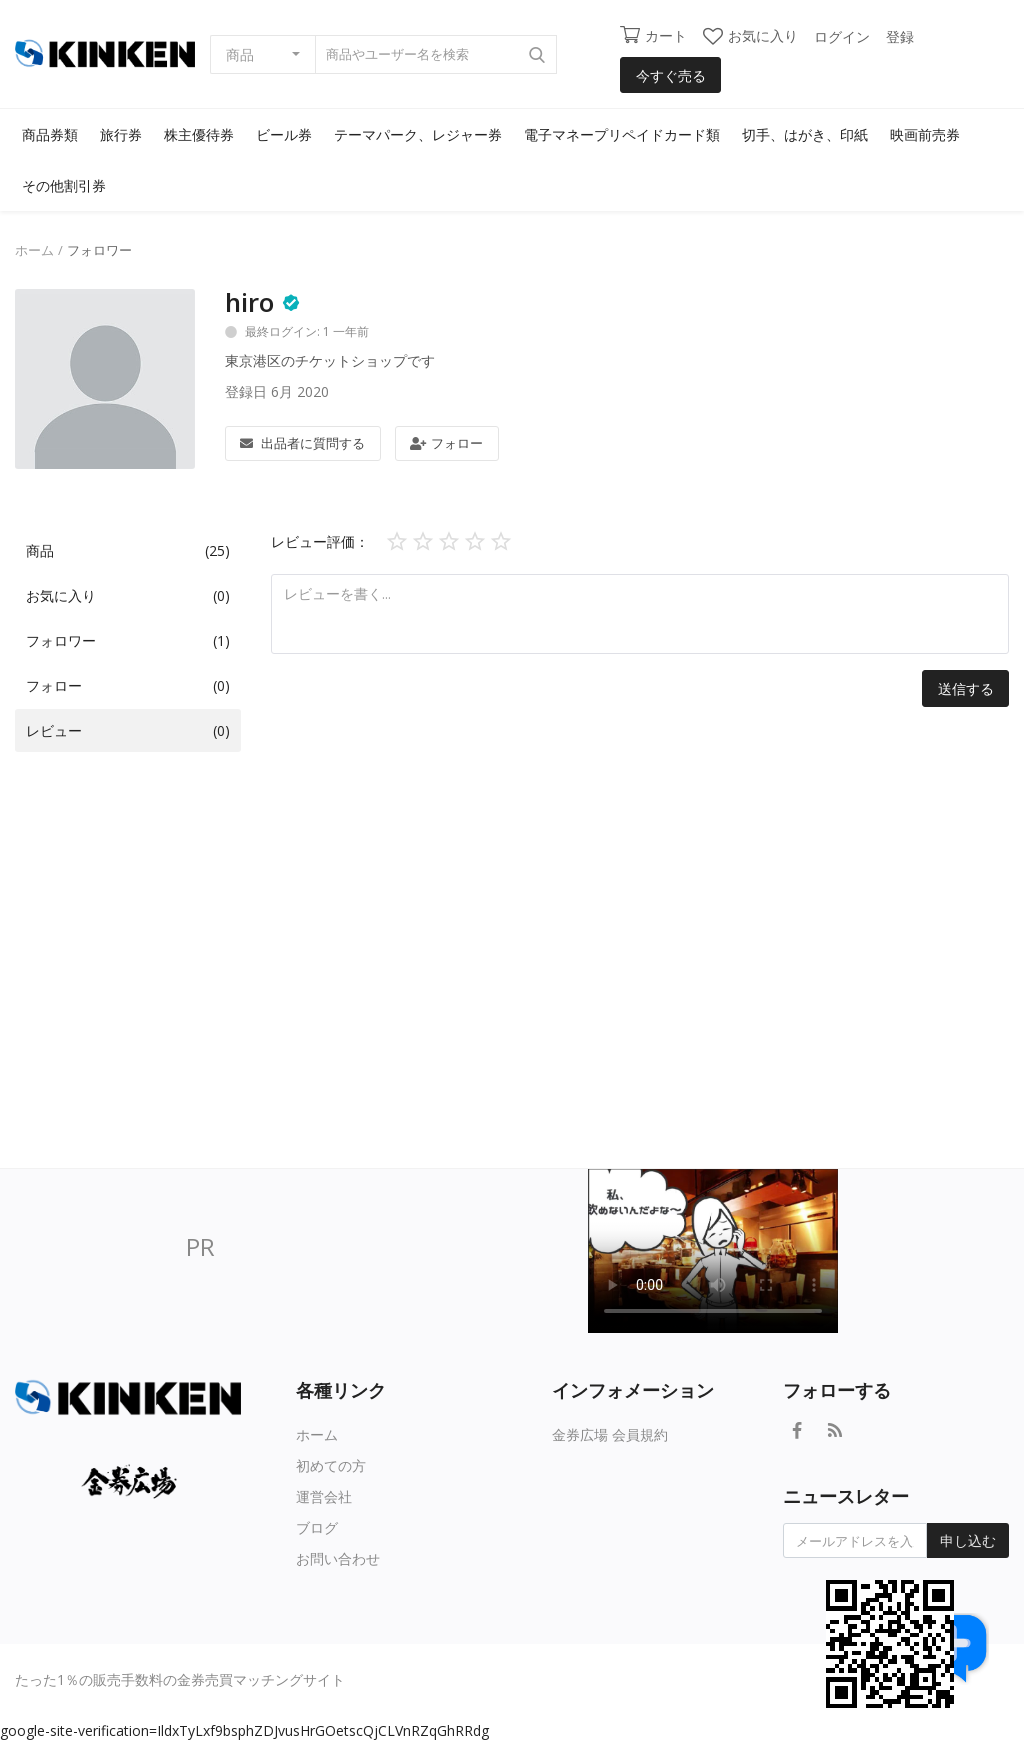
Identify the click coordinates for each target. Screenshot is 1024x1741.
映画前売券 (925, 134)
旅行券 (121, 134)
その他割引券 (64, 185)
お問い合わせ (338, 1558)
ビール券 (284, 134)
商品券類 (50, 134)
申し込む (968, 1540)
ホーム (34, 250)
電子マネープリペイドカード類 (622, 134)
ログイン (842, 36)
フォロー (446, 443)
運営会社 (324, 1496)
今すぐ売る (671, 75)
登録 (900, 36)
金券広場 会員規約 (610, 1434)
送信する (966, 688)
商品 (240, 54)
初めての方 (331, 1465)
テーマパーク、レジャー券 (418, 134)
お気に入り (750, 35)
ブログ (317, 1527)
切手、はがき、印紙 (805, 134)
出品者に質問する (302, 443)
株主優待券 (199, 134)
